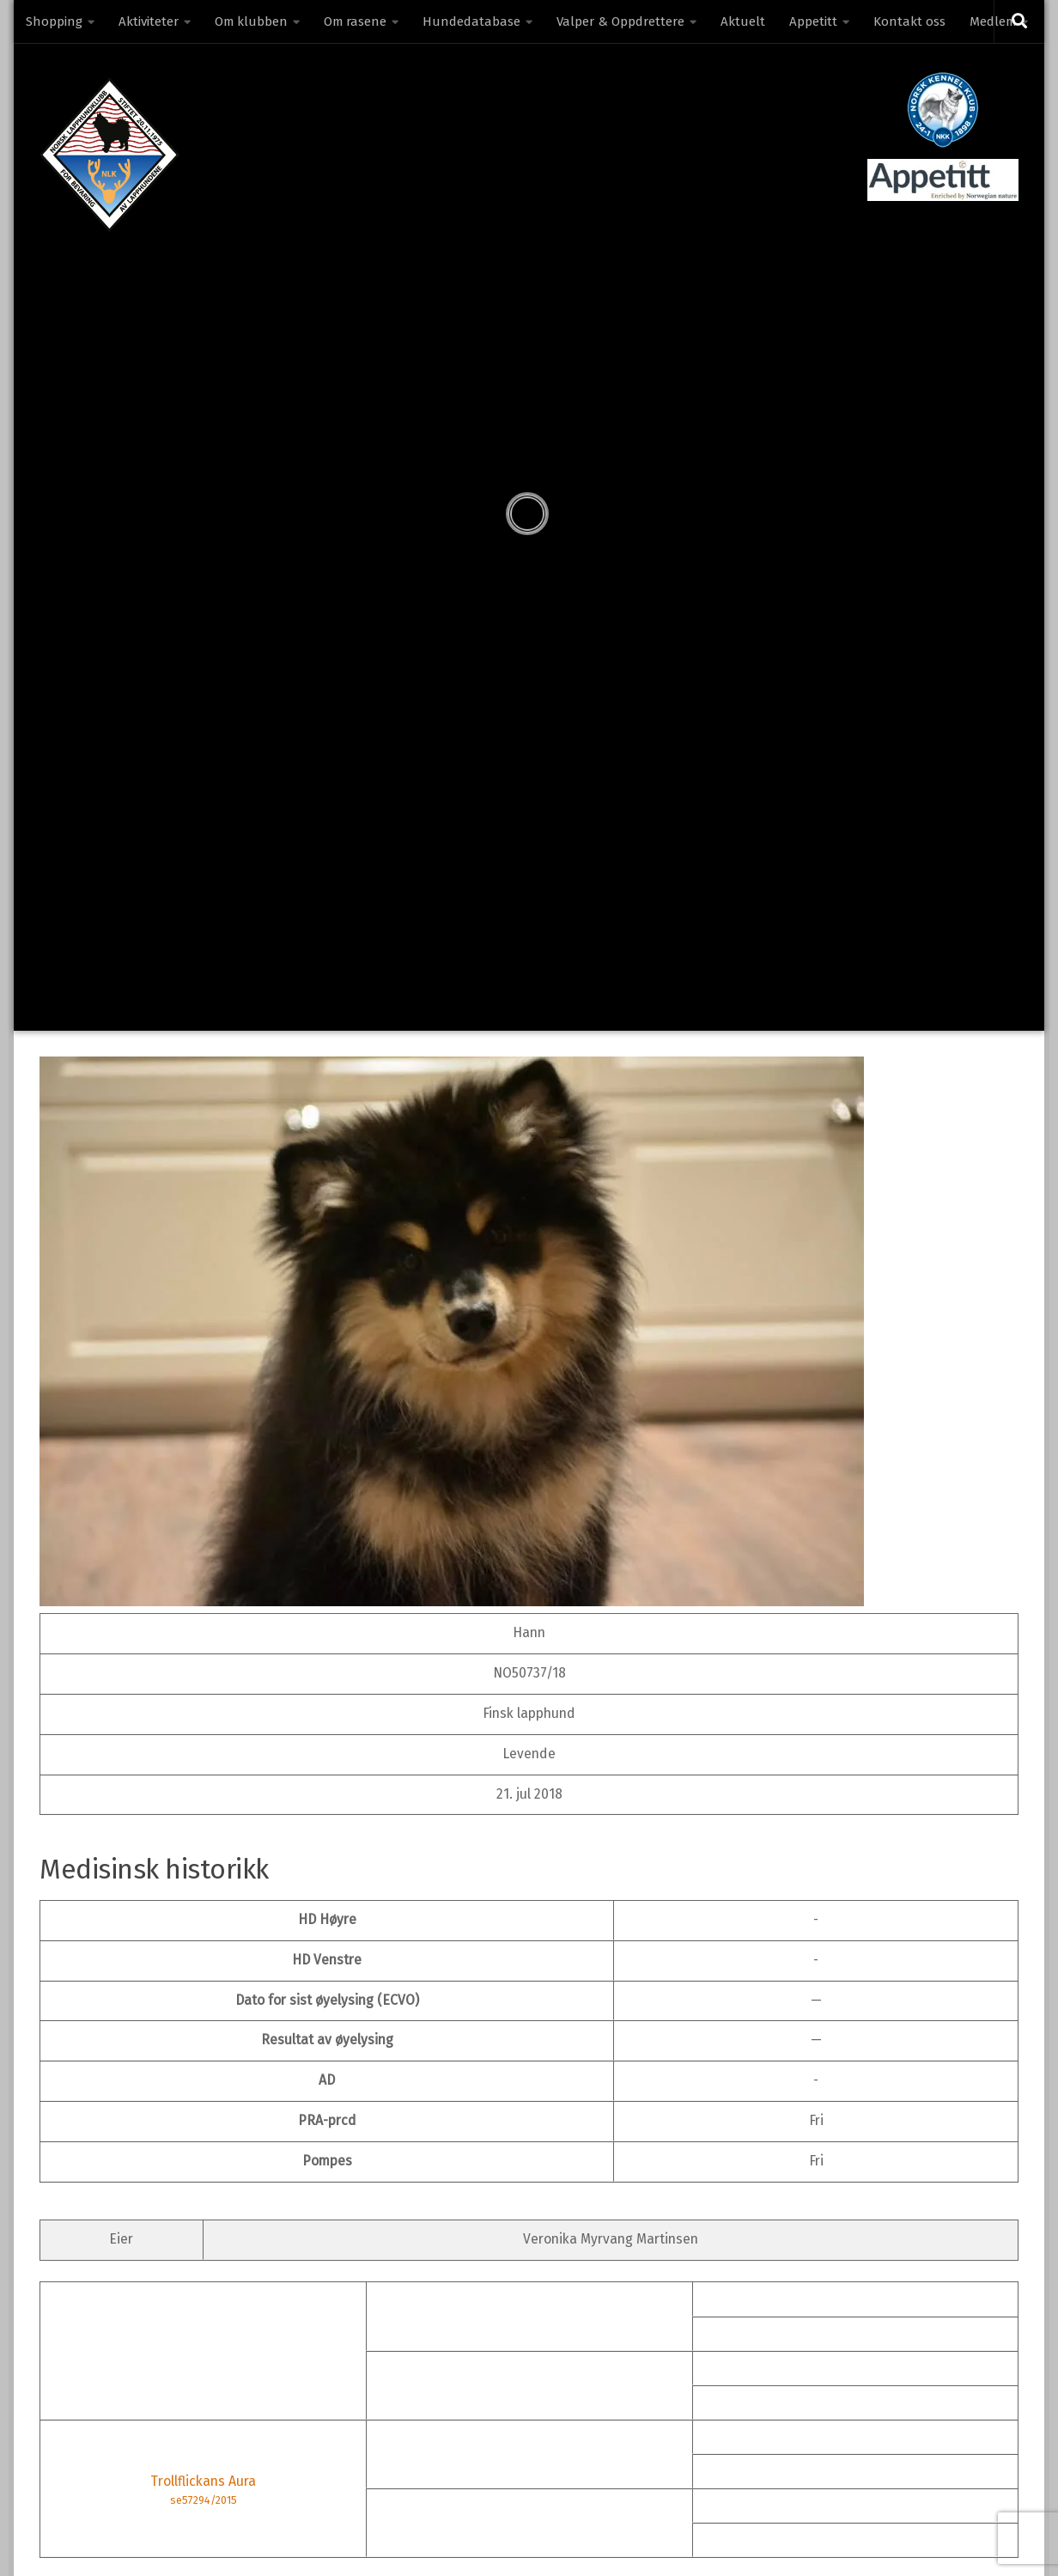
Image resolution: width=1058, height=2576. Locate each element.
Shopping (54, 21)
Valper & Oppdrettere (620, 21)
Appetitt (813, 21)
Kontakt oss (909, 21)
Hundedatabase (471, 21)
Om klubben (251, 21)
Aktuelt (743, 21)
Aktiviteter (149, 21)
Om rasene (355, 21)
